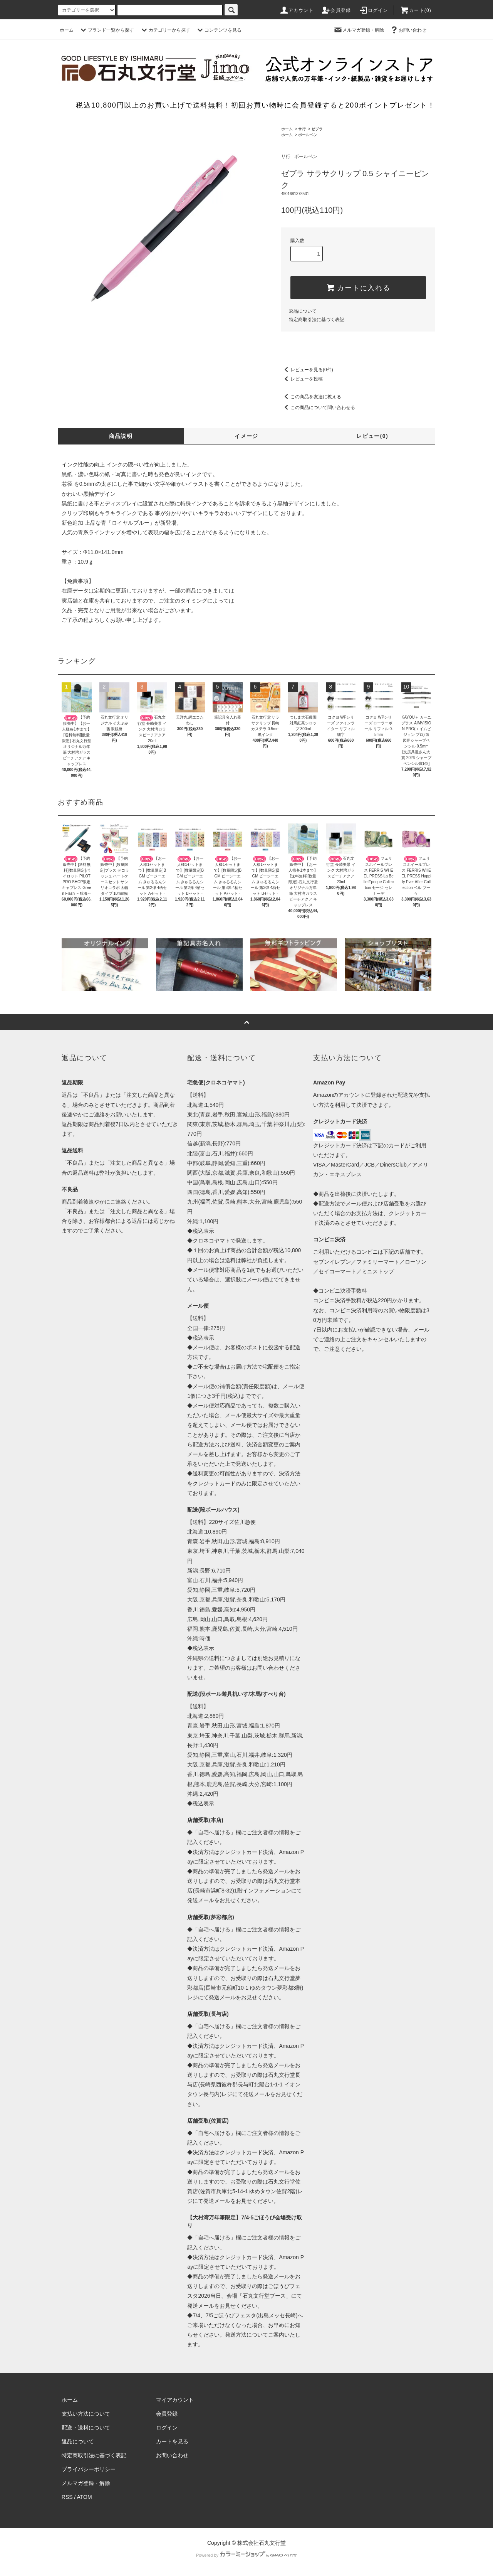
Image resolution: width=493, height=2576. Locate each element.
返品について (303, 311)
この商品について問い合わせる (318, 407)
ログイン (373, 10)
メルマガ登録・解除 (358, 30)
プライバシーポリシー (89, 2469)
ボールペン (307, 135)
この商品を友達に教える (311, 396)
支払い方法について (86, 2414)
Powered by (246, 2555)
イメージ (246, 436)
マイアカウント (175, 2400)
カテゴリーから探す (164, 30)
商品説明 (121, 436)
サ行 (302, 129)
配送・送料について (86, 2427)
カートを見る (172, 2441)
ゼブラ (317, 129)
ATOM (84, 2497)
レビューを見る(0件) (307, 369)
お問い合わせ (407, 30)
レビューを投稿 (302, 379)
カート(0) (415, 10)
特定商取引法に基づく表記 (316, 319)
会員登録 (336, 10)
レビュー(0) (372, 436)
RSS (67, 2497)
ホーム (67, 30)
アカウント (296, 10)
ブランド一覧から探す (106, 30)
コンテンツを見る (218, 30)
